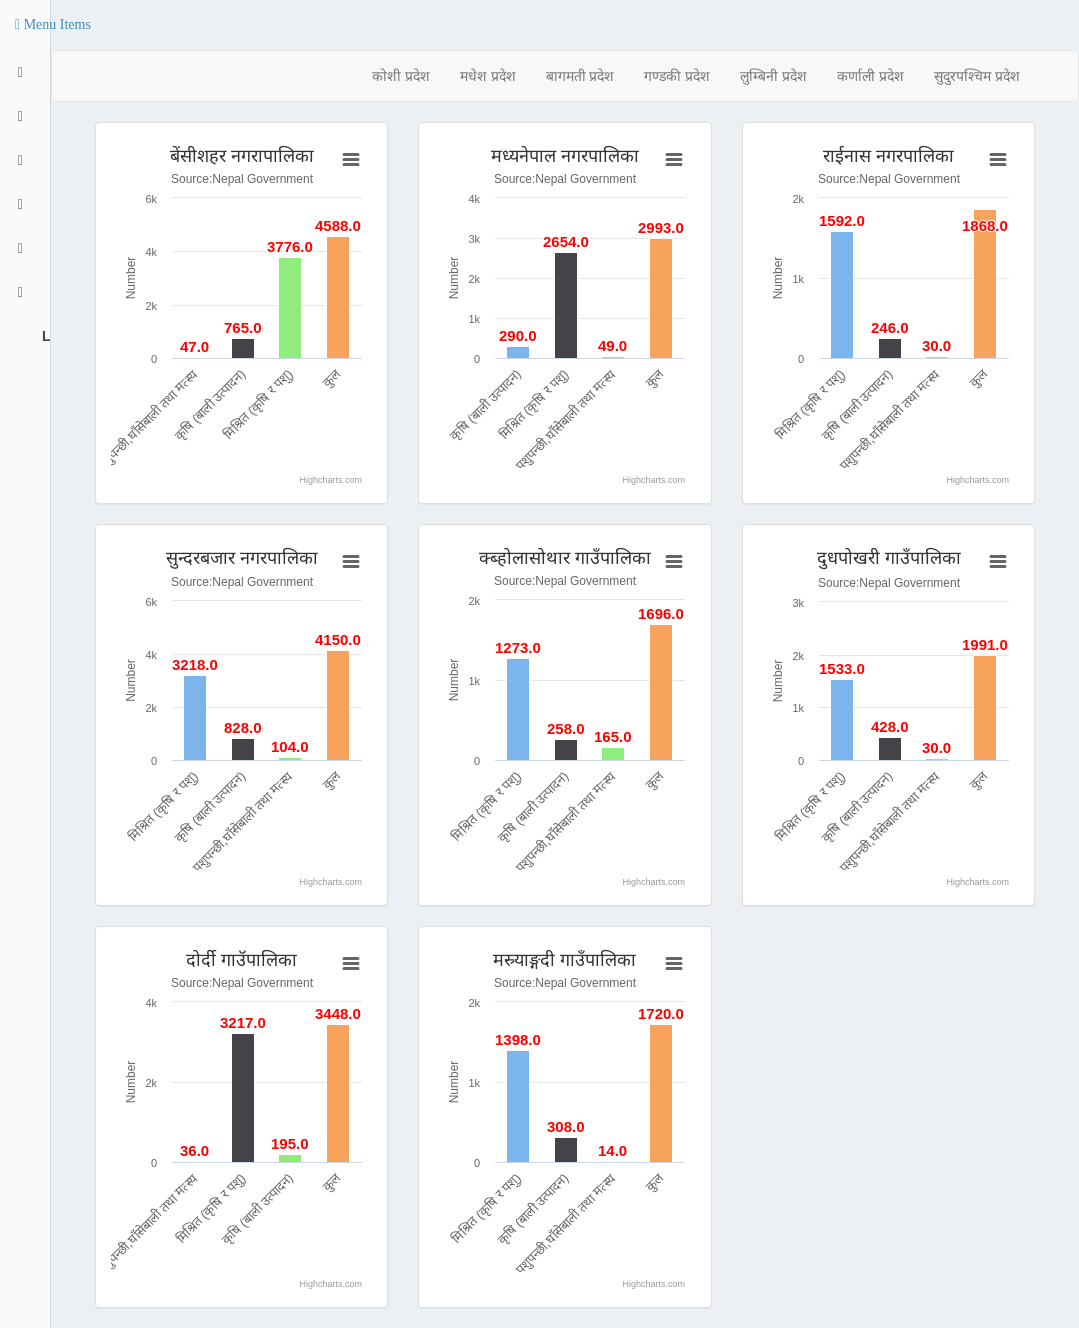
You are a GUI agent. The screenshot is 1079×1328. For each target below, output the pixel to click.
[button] (53, 25)
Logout (44, 336)
